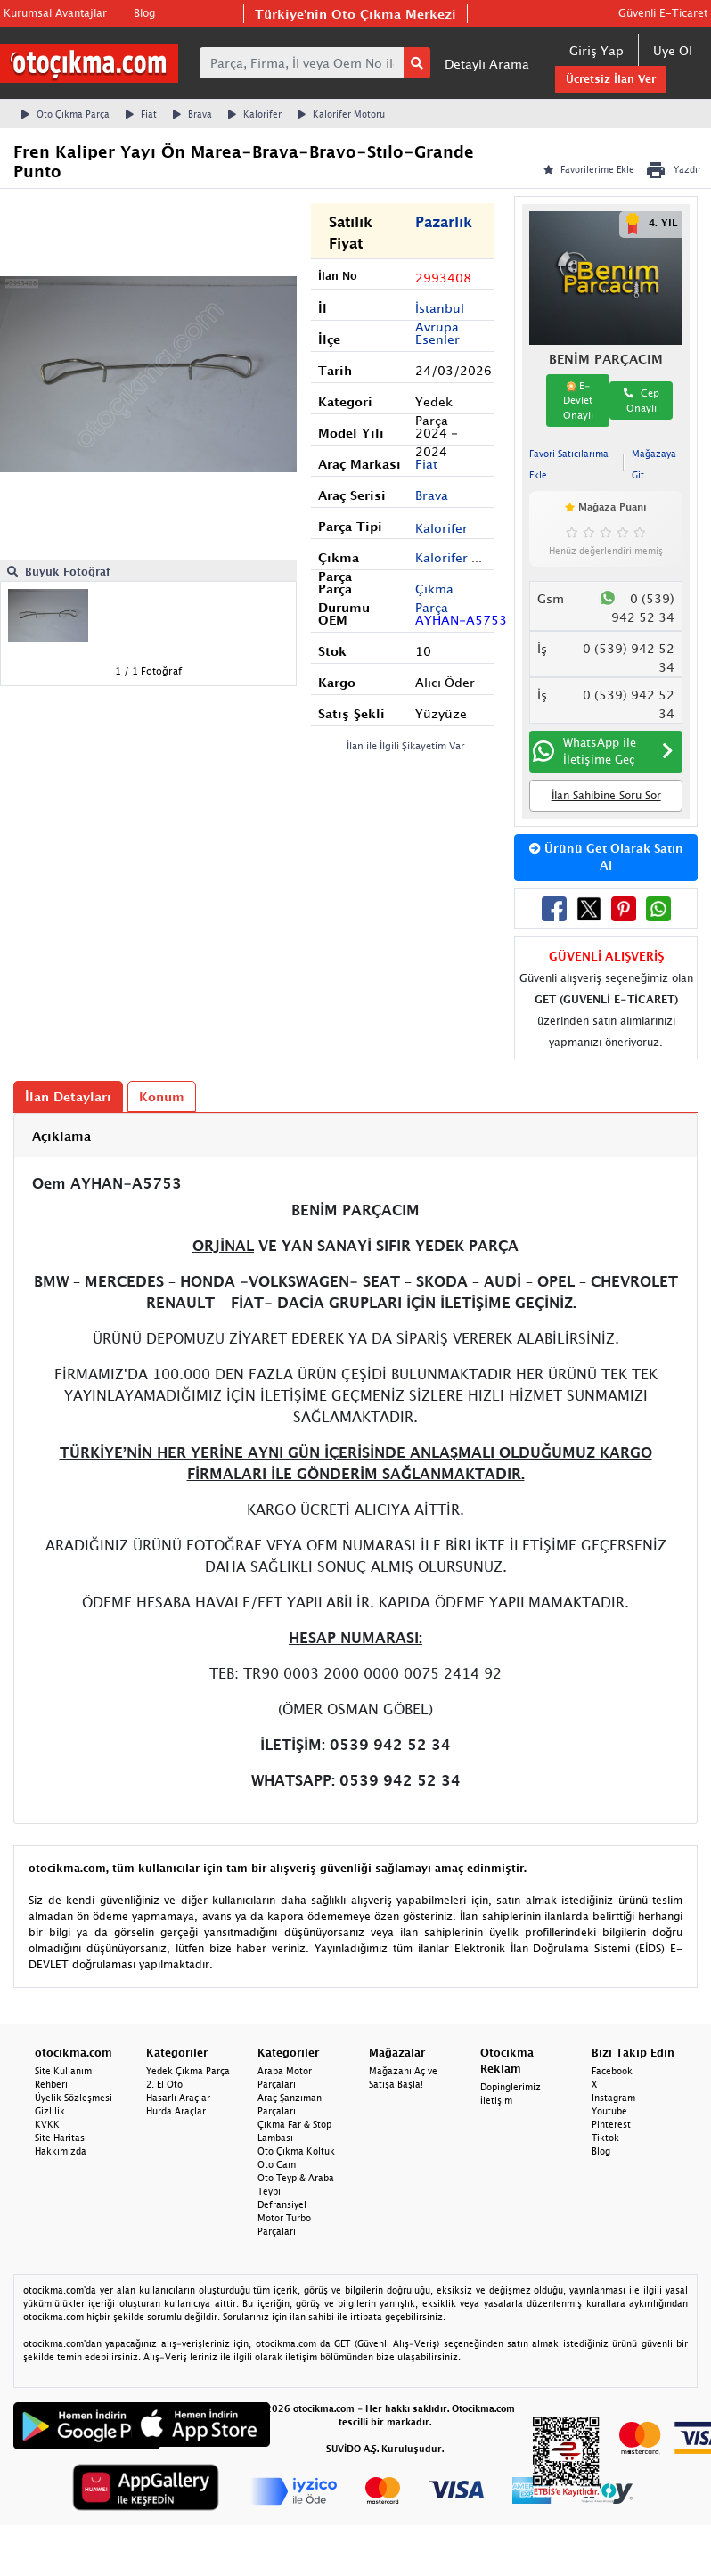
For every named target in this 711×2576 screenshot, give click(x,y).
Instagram (613, 2097)
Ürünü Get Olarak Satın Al (606, 857)
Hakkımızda (60, 2151)
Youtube (609, 2111)
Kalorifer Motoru (341, 114)
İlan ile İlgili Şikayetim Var (406, 745)
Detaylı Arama (487, 63)
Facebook (612, 2070)
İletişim (496, 2100)
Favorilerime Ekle (588, 169)
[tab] (355, 1135)
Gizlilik (50, 2111)
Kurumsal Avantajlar (55, 13)
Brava (192, 114)
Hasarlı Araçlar (178, 2097)
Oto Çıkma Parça (65, 114)
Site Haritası (61, 2137)
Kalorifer (255, 114)
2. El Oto (164, 2084)
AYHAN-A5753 (461, 619)
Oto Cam (276, 2164)
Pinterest (611, 2124)
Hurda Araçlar (176, 2111)
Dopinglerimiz (510, 2086)
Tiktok (605, 2137)
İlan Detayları (68, 1096)
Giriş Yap (596, 50)
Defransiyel (281, 2204)
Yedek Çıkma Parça (188, 2070)
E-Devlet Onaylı (578, 400)
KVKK (47, 2124)
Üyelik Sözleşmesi (73, 2097)
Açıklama (61, 1135)
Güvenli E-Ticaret (662, 13)
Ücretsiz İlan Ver (611, 79)
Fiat (141, 114)
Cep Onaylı (641, 400)
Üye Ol (672, 50)
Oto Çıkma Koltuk (296, 2151)
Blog (144, 13)
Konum (161, 1096)
